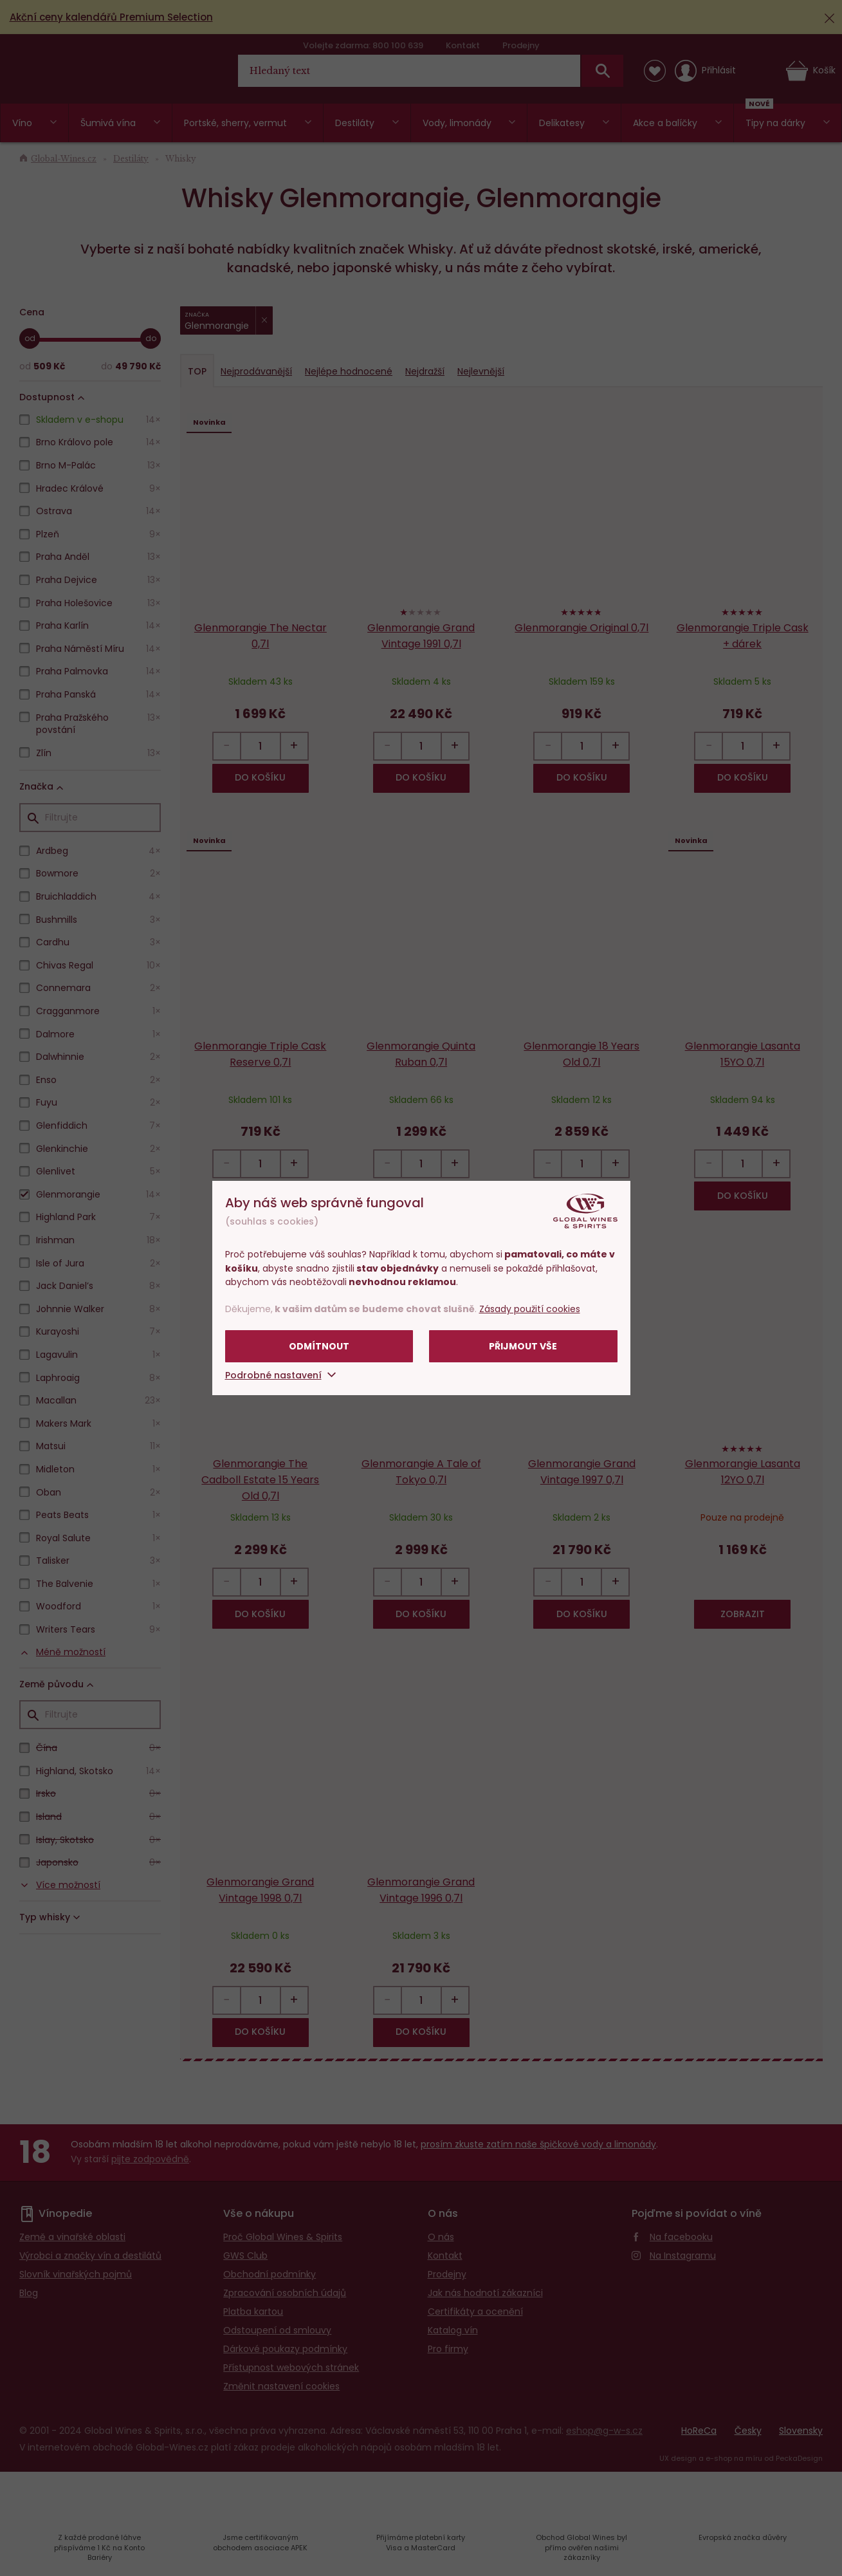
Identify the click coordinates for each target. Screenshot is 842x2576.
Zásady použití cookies (529, 1308)
